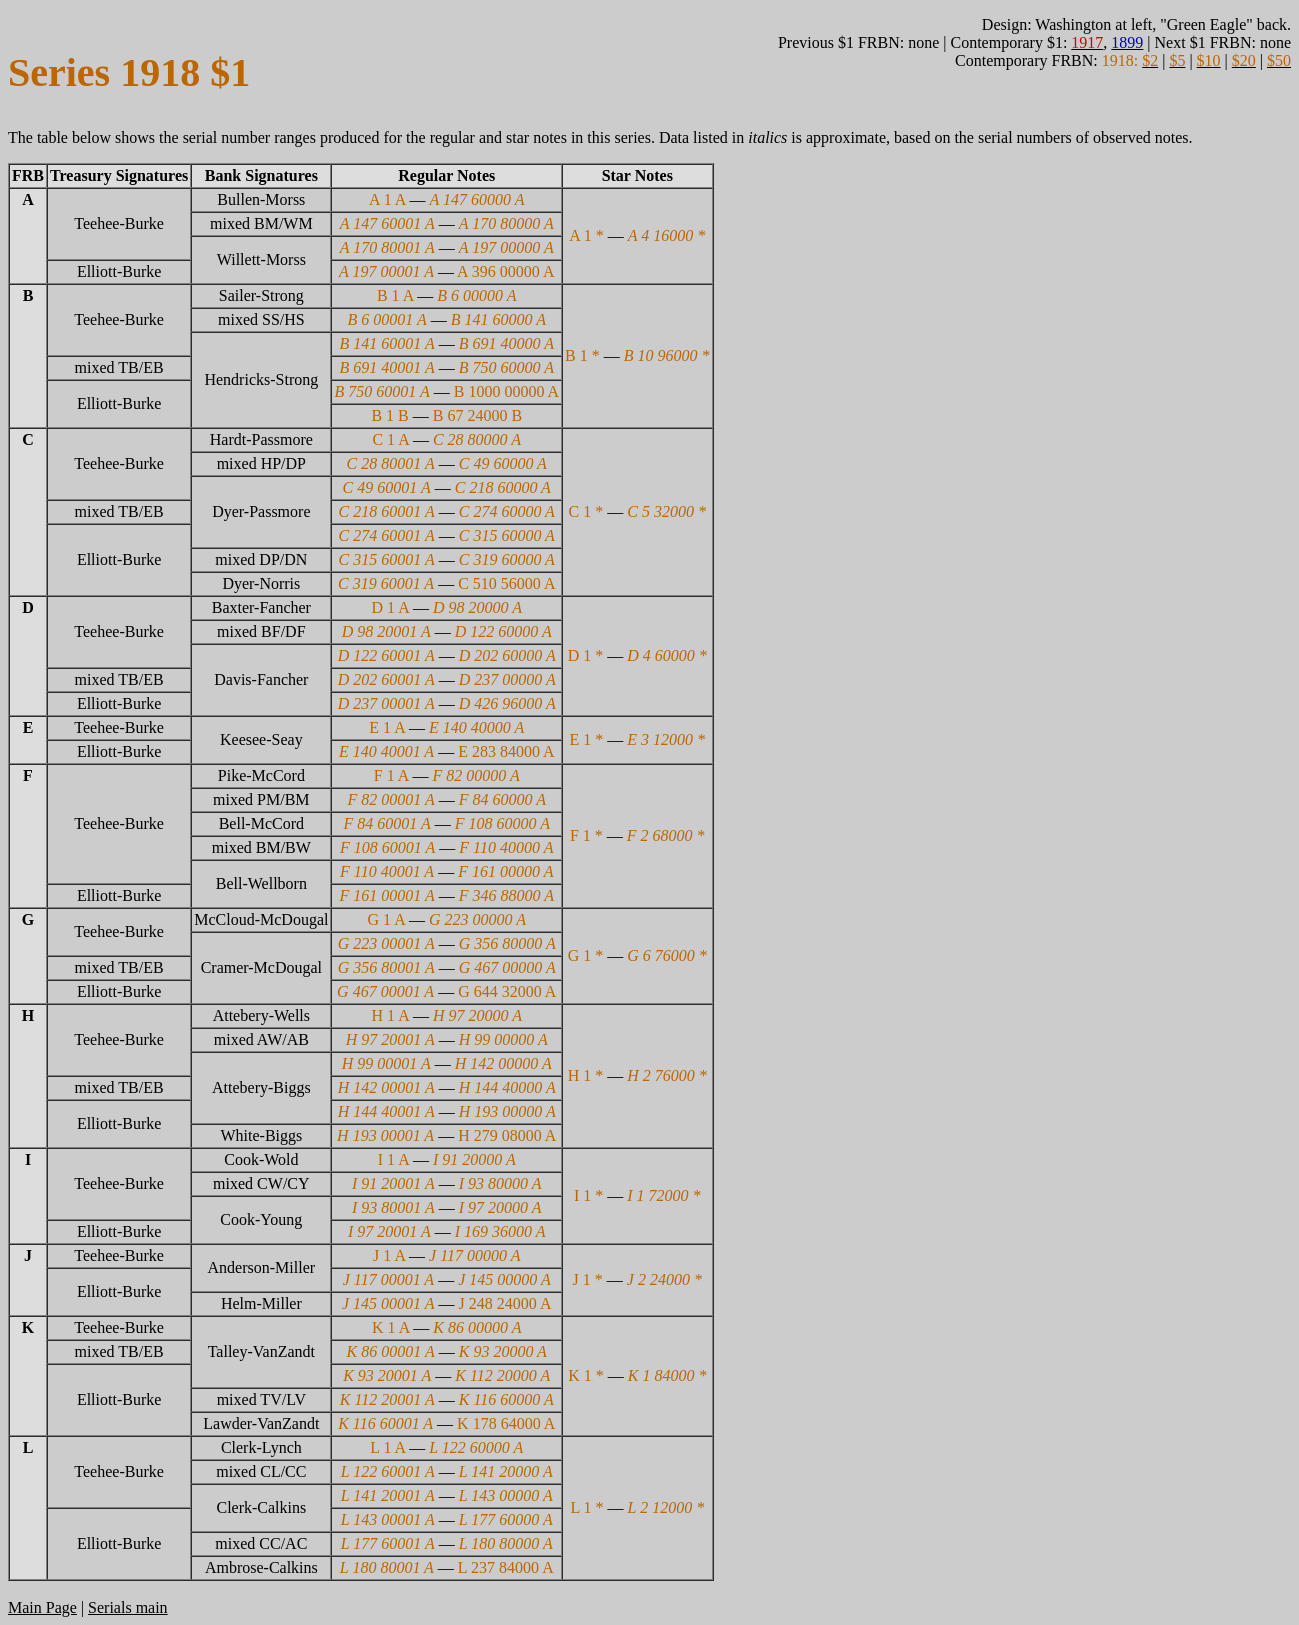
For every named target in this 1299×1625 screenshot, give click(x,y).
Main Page (42, 1607)
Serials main (128, 1607)
